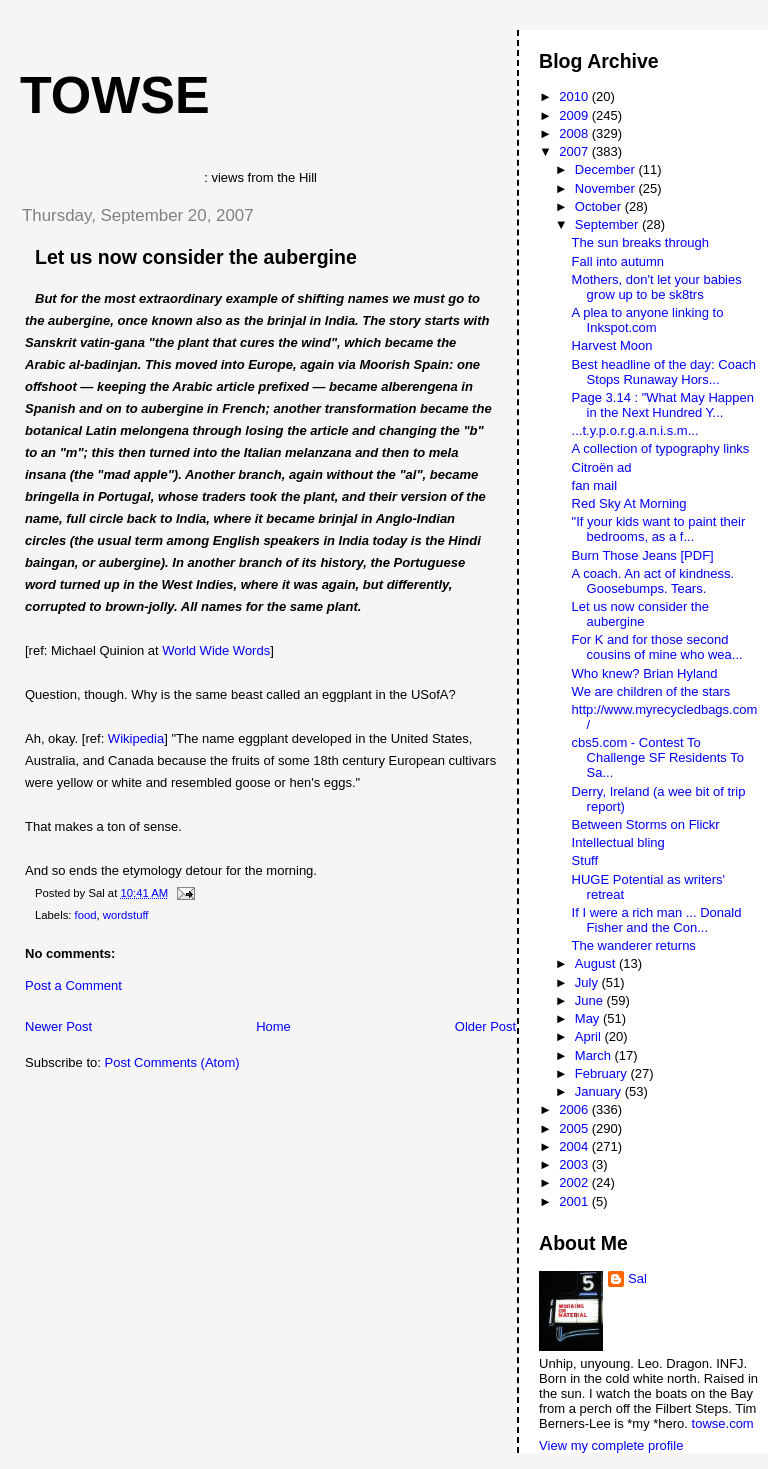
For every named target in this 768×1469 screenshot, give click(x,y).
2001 (575, 1201)
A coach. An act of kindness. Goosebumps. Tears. (653, 581)
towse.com (723, 1423)
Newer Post (58, 1026)
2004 (575, 1146)
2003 (575, 1164)
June (591, 1000)
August (597, 963)
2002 (575, 1182)
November (607, 188)
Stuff (585, 860)
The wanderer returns (634, 945)
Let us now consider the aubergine (196, 257)
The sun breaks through (640, 242)
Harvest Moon (612, 345)
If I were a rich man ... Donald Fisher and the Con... (657, 920)
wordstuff (126, 915)
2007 (575, 151)
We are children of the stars (651, 691)
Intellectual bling (618, 842)
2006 (575, 1109)
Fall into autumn (618, 261)
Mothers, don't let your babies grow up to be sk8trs (657, 287)
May (589, 1018)
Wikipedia (136, 738)
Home (273, 1026)
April (590, 1036)
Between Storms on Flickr (646, 824)
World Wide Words (216, 650)
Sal (637, 1278)
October (600, 206)
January (600, 1091)
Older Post (485, 1026)
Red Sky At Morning (629, 503)
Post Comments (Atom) (172, 1062)
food (86, 915)
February (603, 1073)
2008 (575, 133)
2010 (575, 96)
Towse (115, 95)
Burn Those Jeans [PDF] (643, 555)
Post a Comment (73, 985)
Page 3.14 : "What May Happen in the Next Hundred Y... (663, 405)
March (595, 1055)
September (608, 224)
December (607, 169)
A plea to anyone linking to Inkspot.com (648, 320)
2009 (575, 115)
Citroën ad (602, 467)
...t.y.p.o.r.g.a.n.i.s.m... (635, 430)
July (588, 982)
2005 (575, 1128)
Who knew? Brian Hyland (645, 673)
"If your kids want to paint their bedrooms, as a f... (659, 529)
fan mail (595, 485)
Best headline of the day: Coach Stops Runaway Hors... (664, 372)
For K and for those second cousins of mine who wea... (657, 647)
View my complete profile (611, 1445)
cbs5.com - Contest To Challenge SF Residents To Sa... (658, 757)
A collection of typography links (661, 448)
